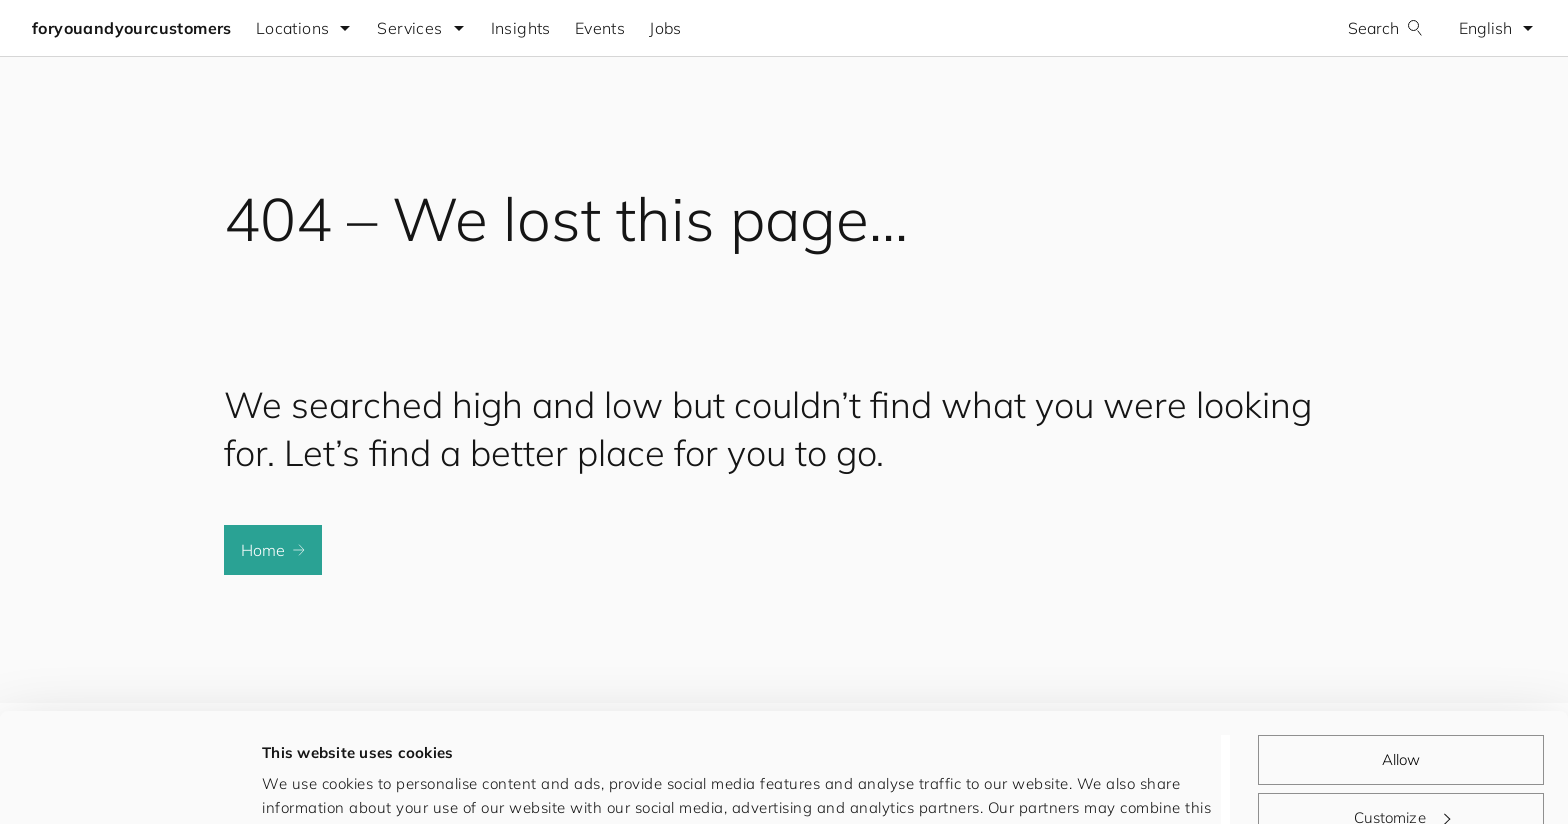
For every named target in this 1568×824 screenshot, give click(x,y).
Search (1385, 28)
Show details (309, 784)
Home (273, 550)
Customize (1402, 714)
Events (600, 28)
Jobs (665, 28)
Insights (521, 28)
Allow (1401, 657)
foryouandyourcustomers (132, 28)
